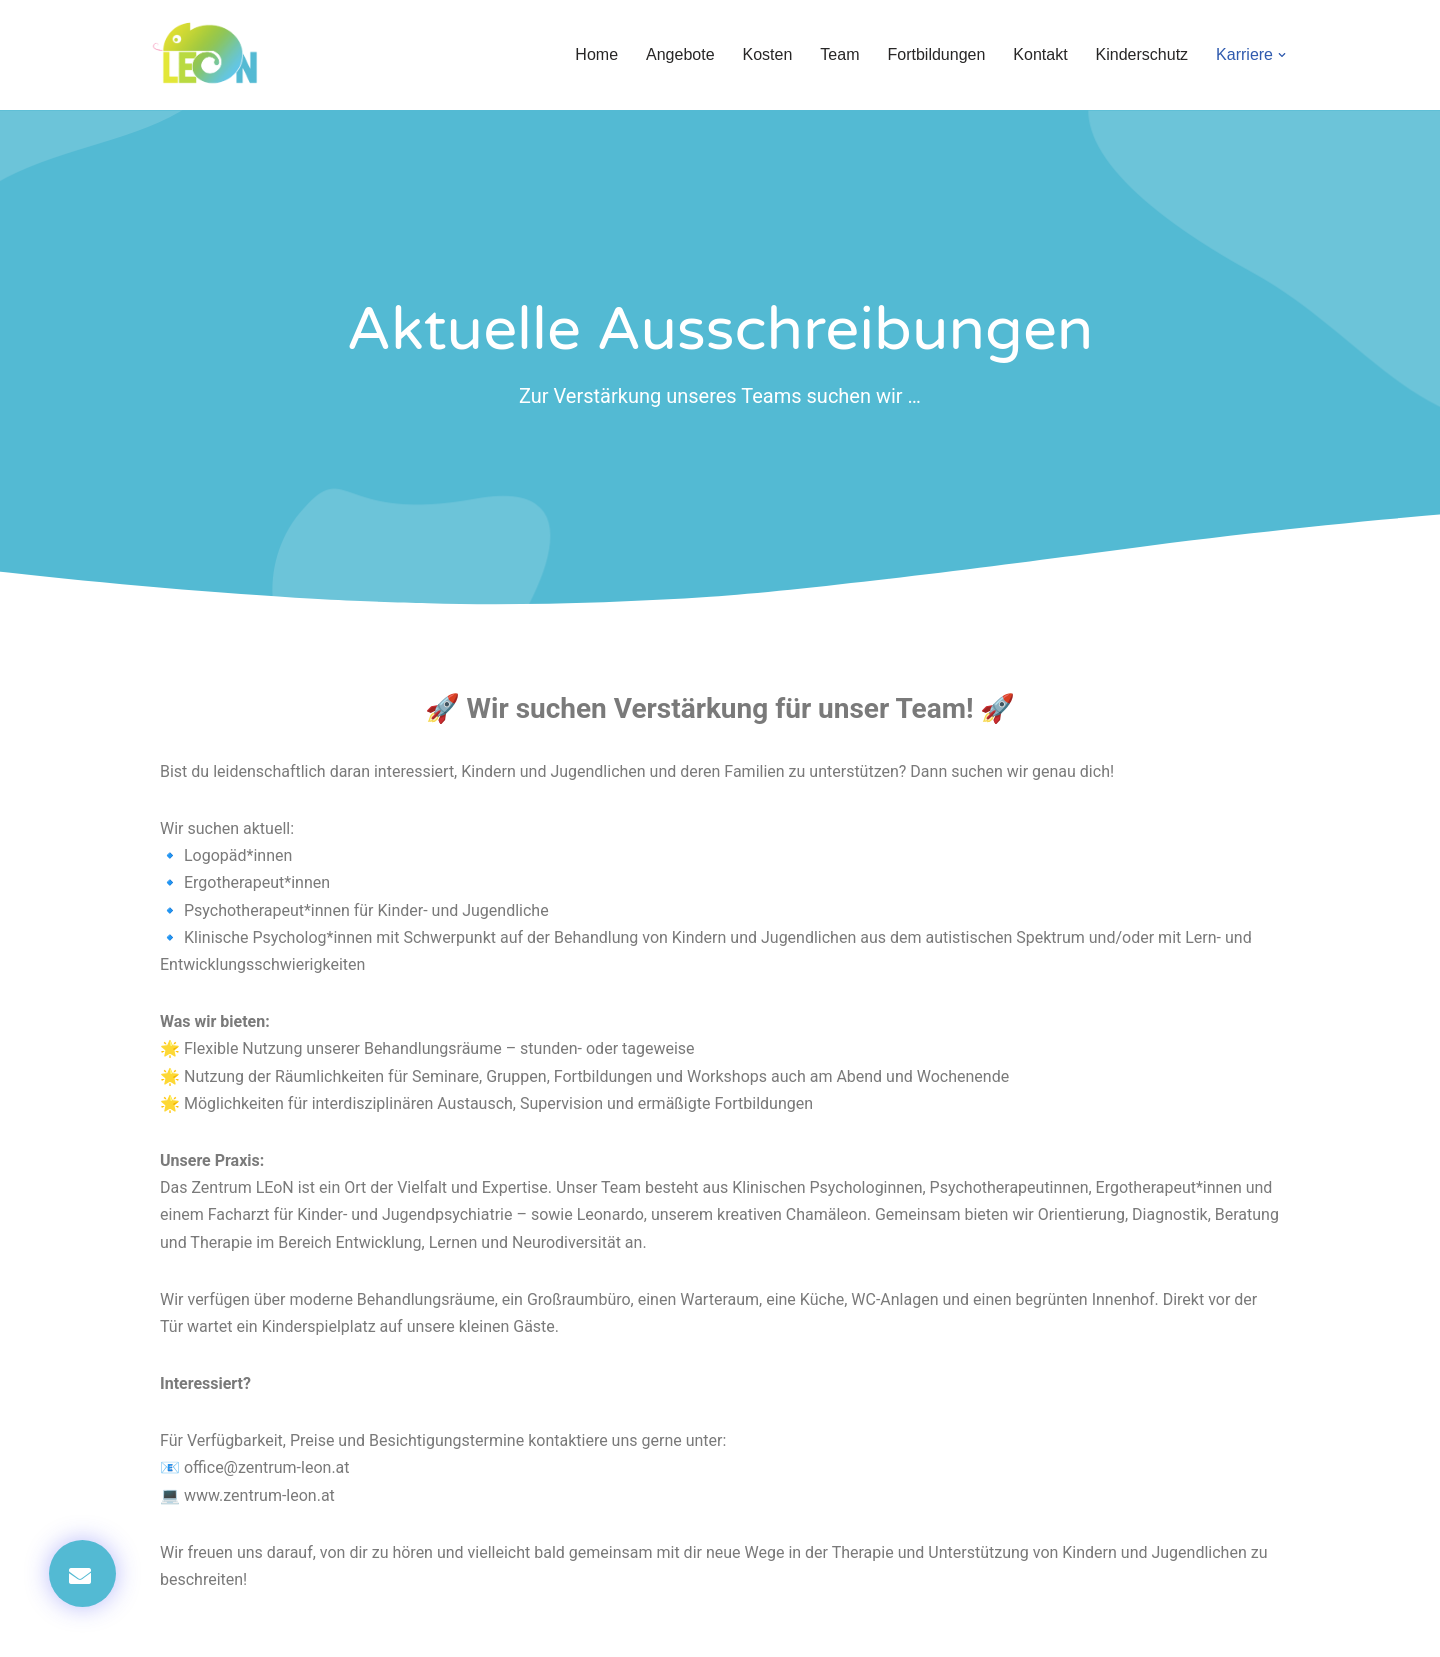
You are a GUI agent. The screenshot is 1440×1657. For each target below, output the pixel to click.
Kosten (768, 54)
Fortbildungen (936, 54)
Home (596, 54)
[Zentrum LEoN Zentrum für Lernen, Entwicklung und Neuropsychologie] (210, 55)
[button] (1282, 55)
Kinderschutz (1142, 54)
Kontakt (1040, 54)
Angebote (680, 54)
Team (839, 54)
